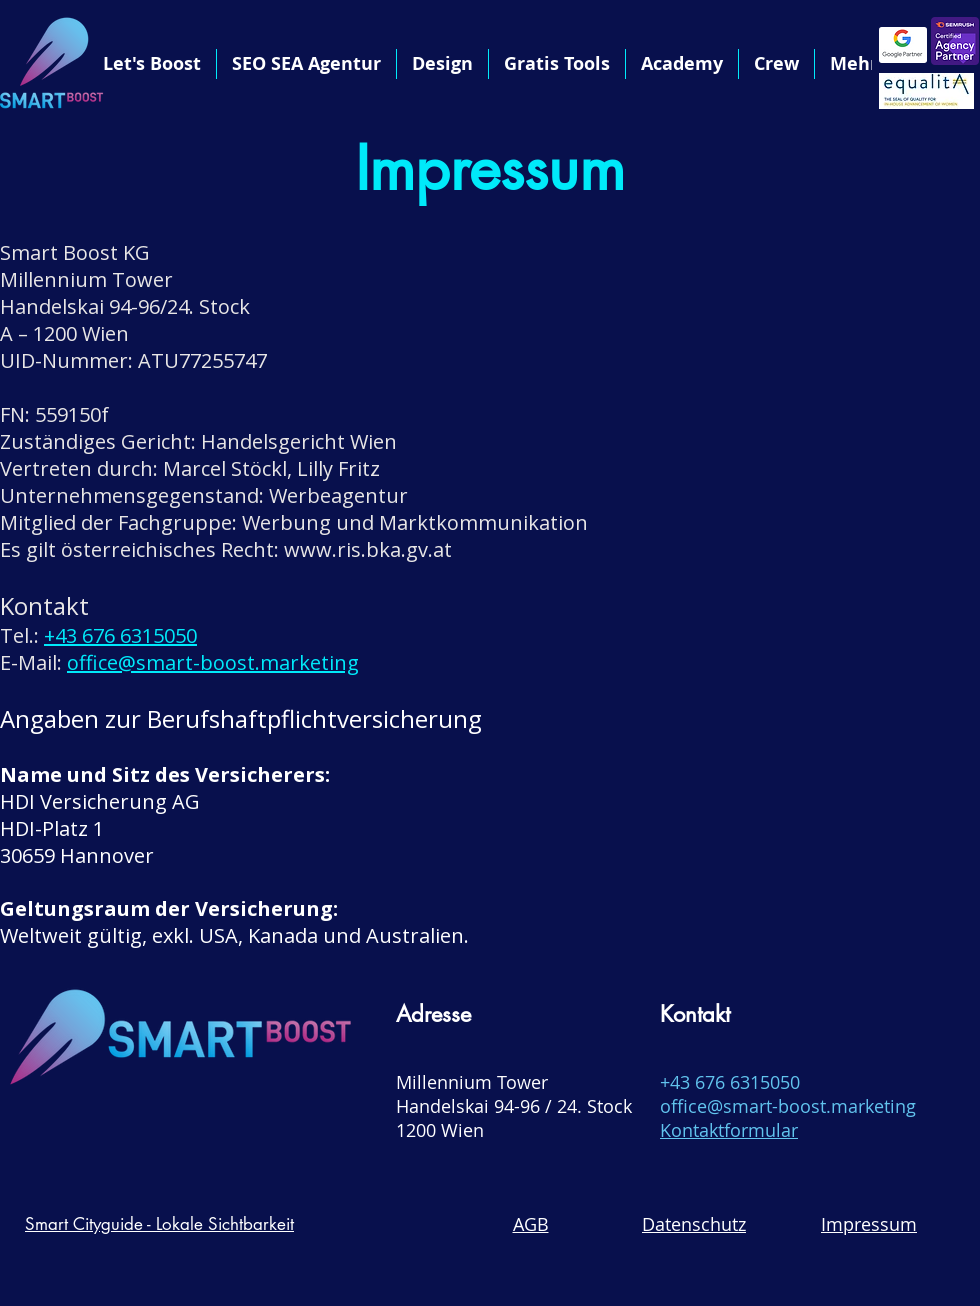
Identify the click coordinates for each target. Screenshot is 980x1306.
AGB (531, 1224)
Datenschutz (694, 1224)
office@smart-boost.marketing (213, 662)
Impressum (869, 1224)
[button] (442, 64)
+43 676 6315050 (120, 635)
